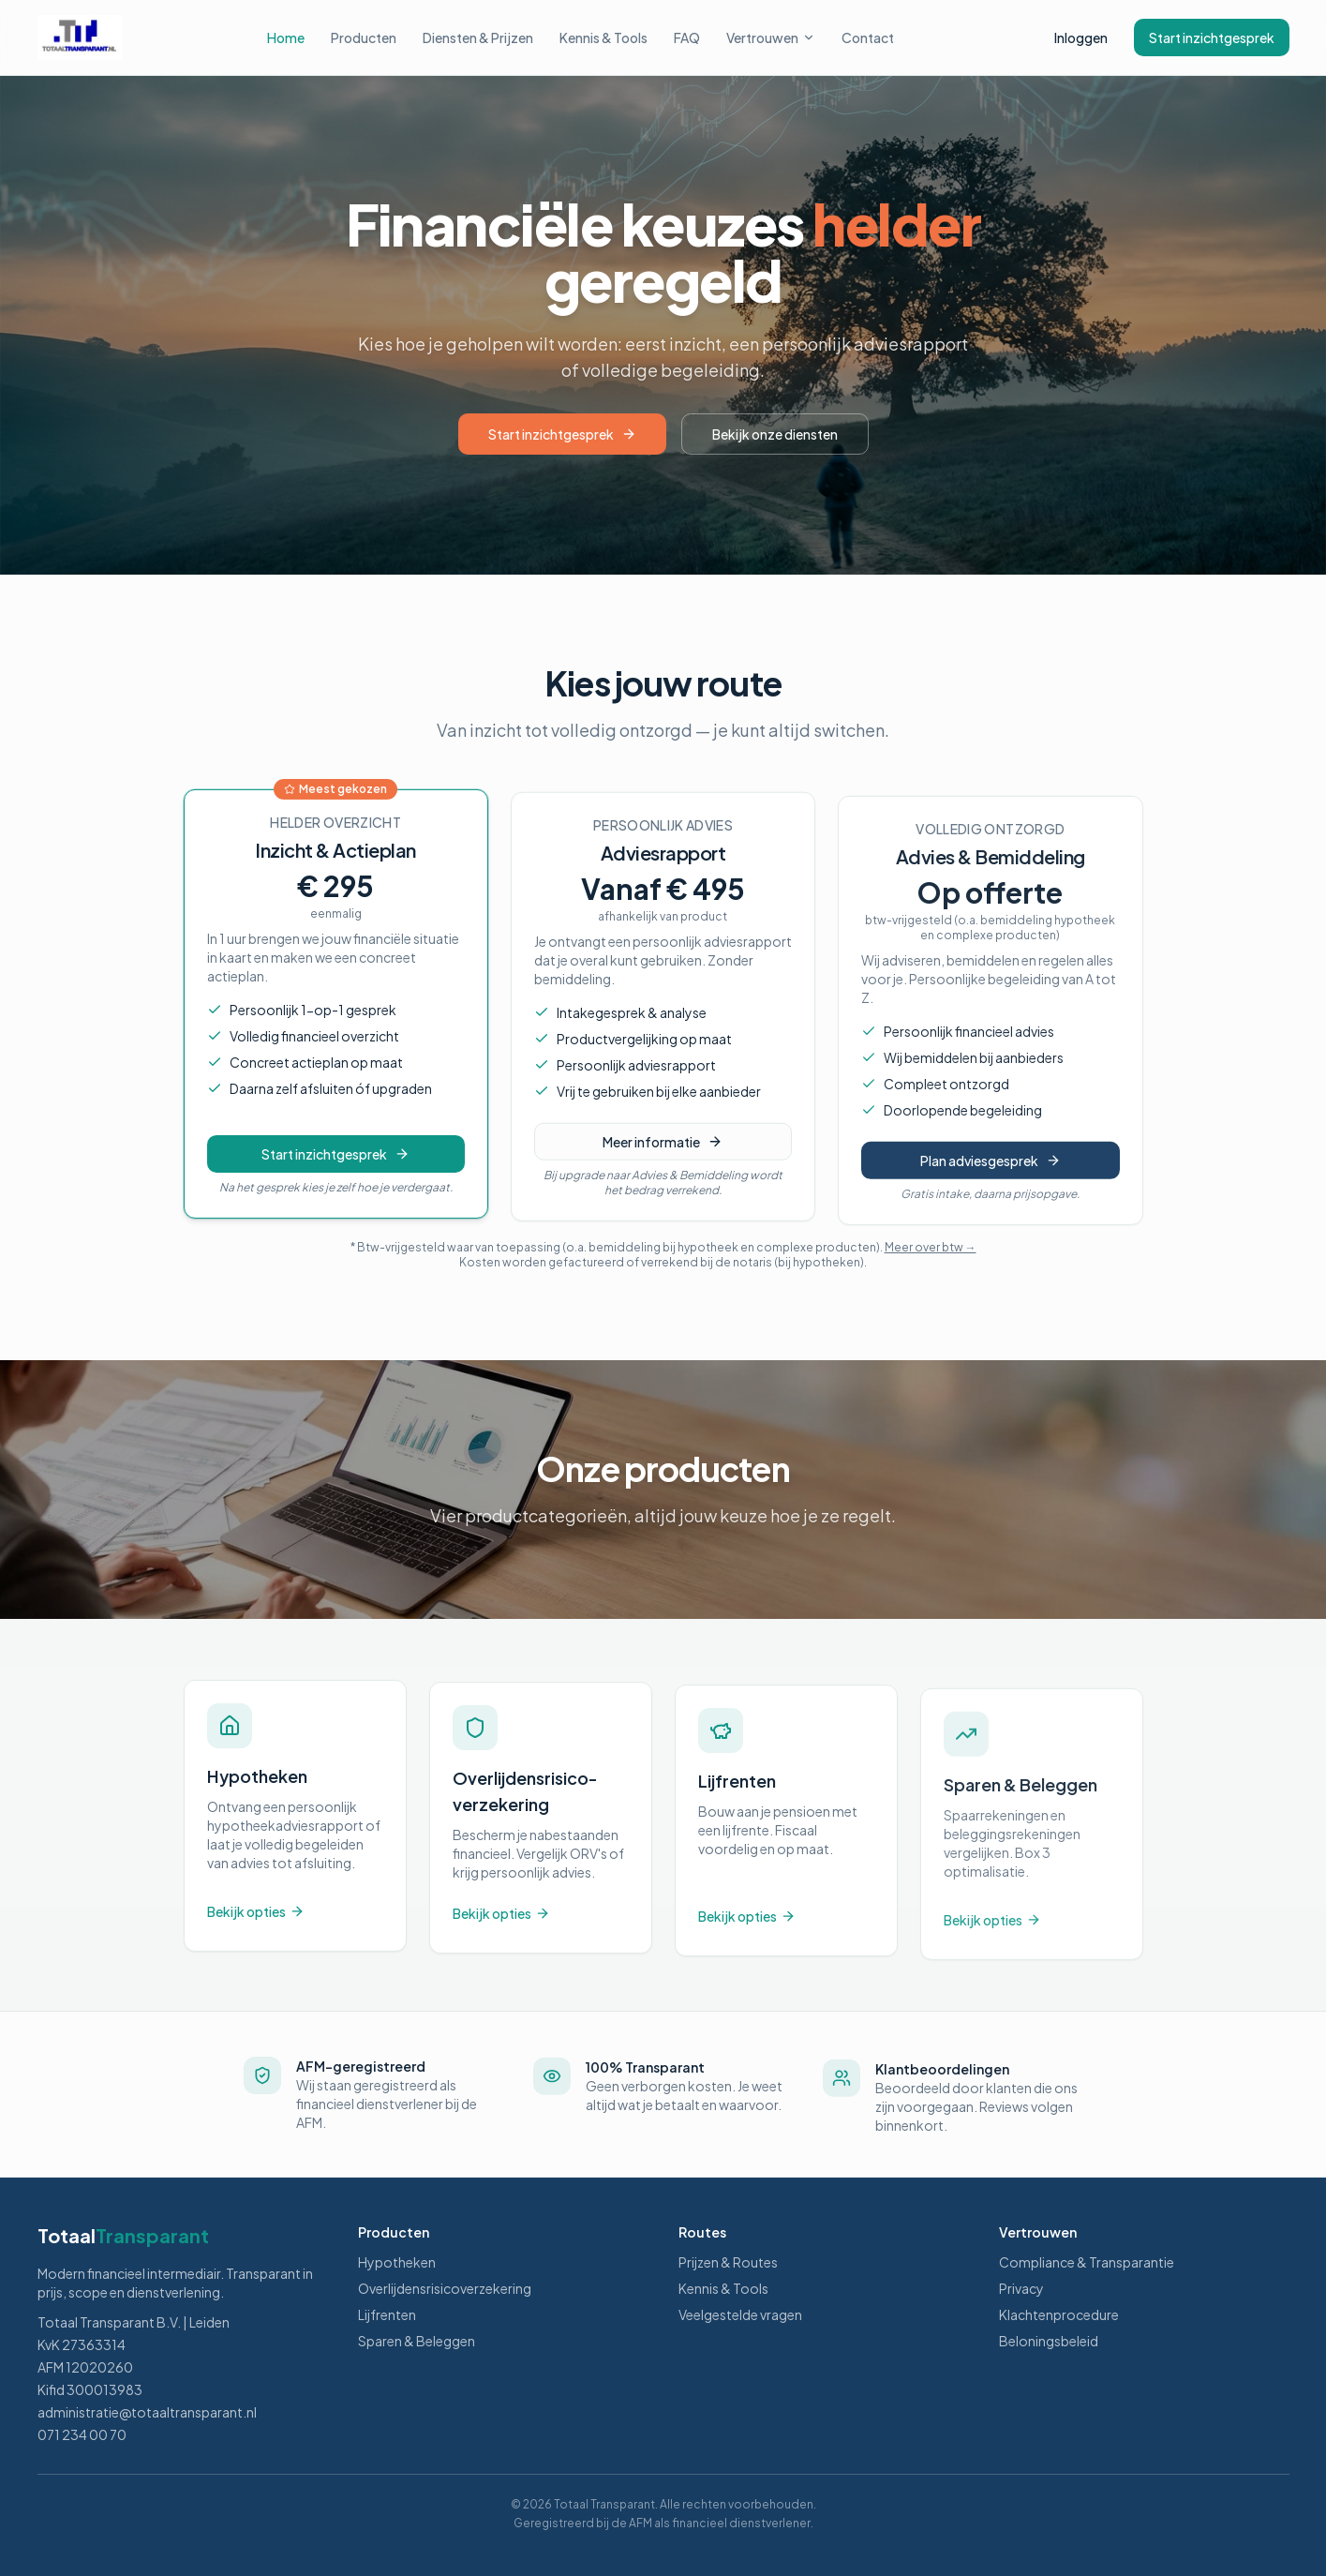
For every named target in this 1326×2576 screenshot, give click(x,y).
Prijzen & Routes (728, 2262)
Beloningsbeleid (1048, 2340)
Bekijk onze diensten (775, 434)
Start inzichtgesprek (1211, 37)
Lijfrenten (387, 2314)
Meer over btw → (930, 1247)
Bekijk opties (256, 1925)
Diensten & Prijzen (478, 37)
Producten (363, 37)
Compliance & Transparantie (1086, 2262)
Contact (868, 37)
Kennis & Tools (603, 37)
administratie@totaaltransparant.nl (147, 2412)
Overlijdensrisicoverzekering (444, 2288)
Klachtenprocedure (1059, 2314)
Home (286, 37)
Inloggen (1081, 37)
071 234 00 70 (82, 2434)
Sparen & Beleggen (416, 2340)
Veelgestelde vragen (740, 2314)
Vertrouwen (770, 37)
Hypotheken (397, 2262)
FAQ (687, 37)
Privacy (1021, 2288)
